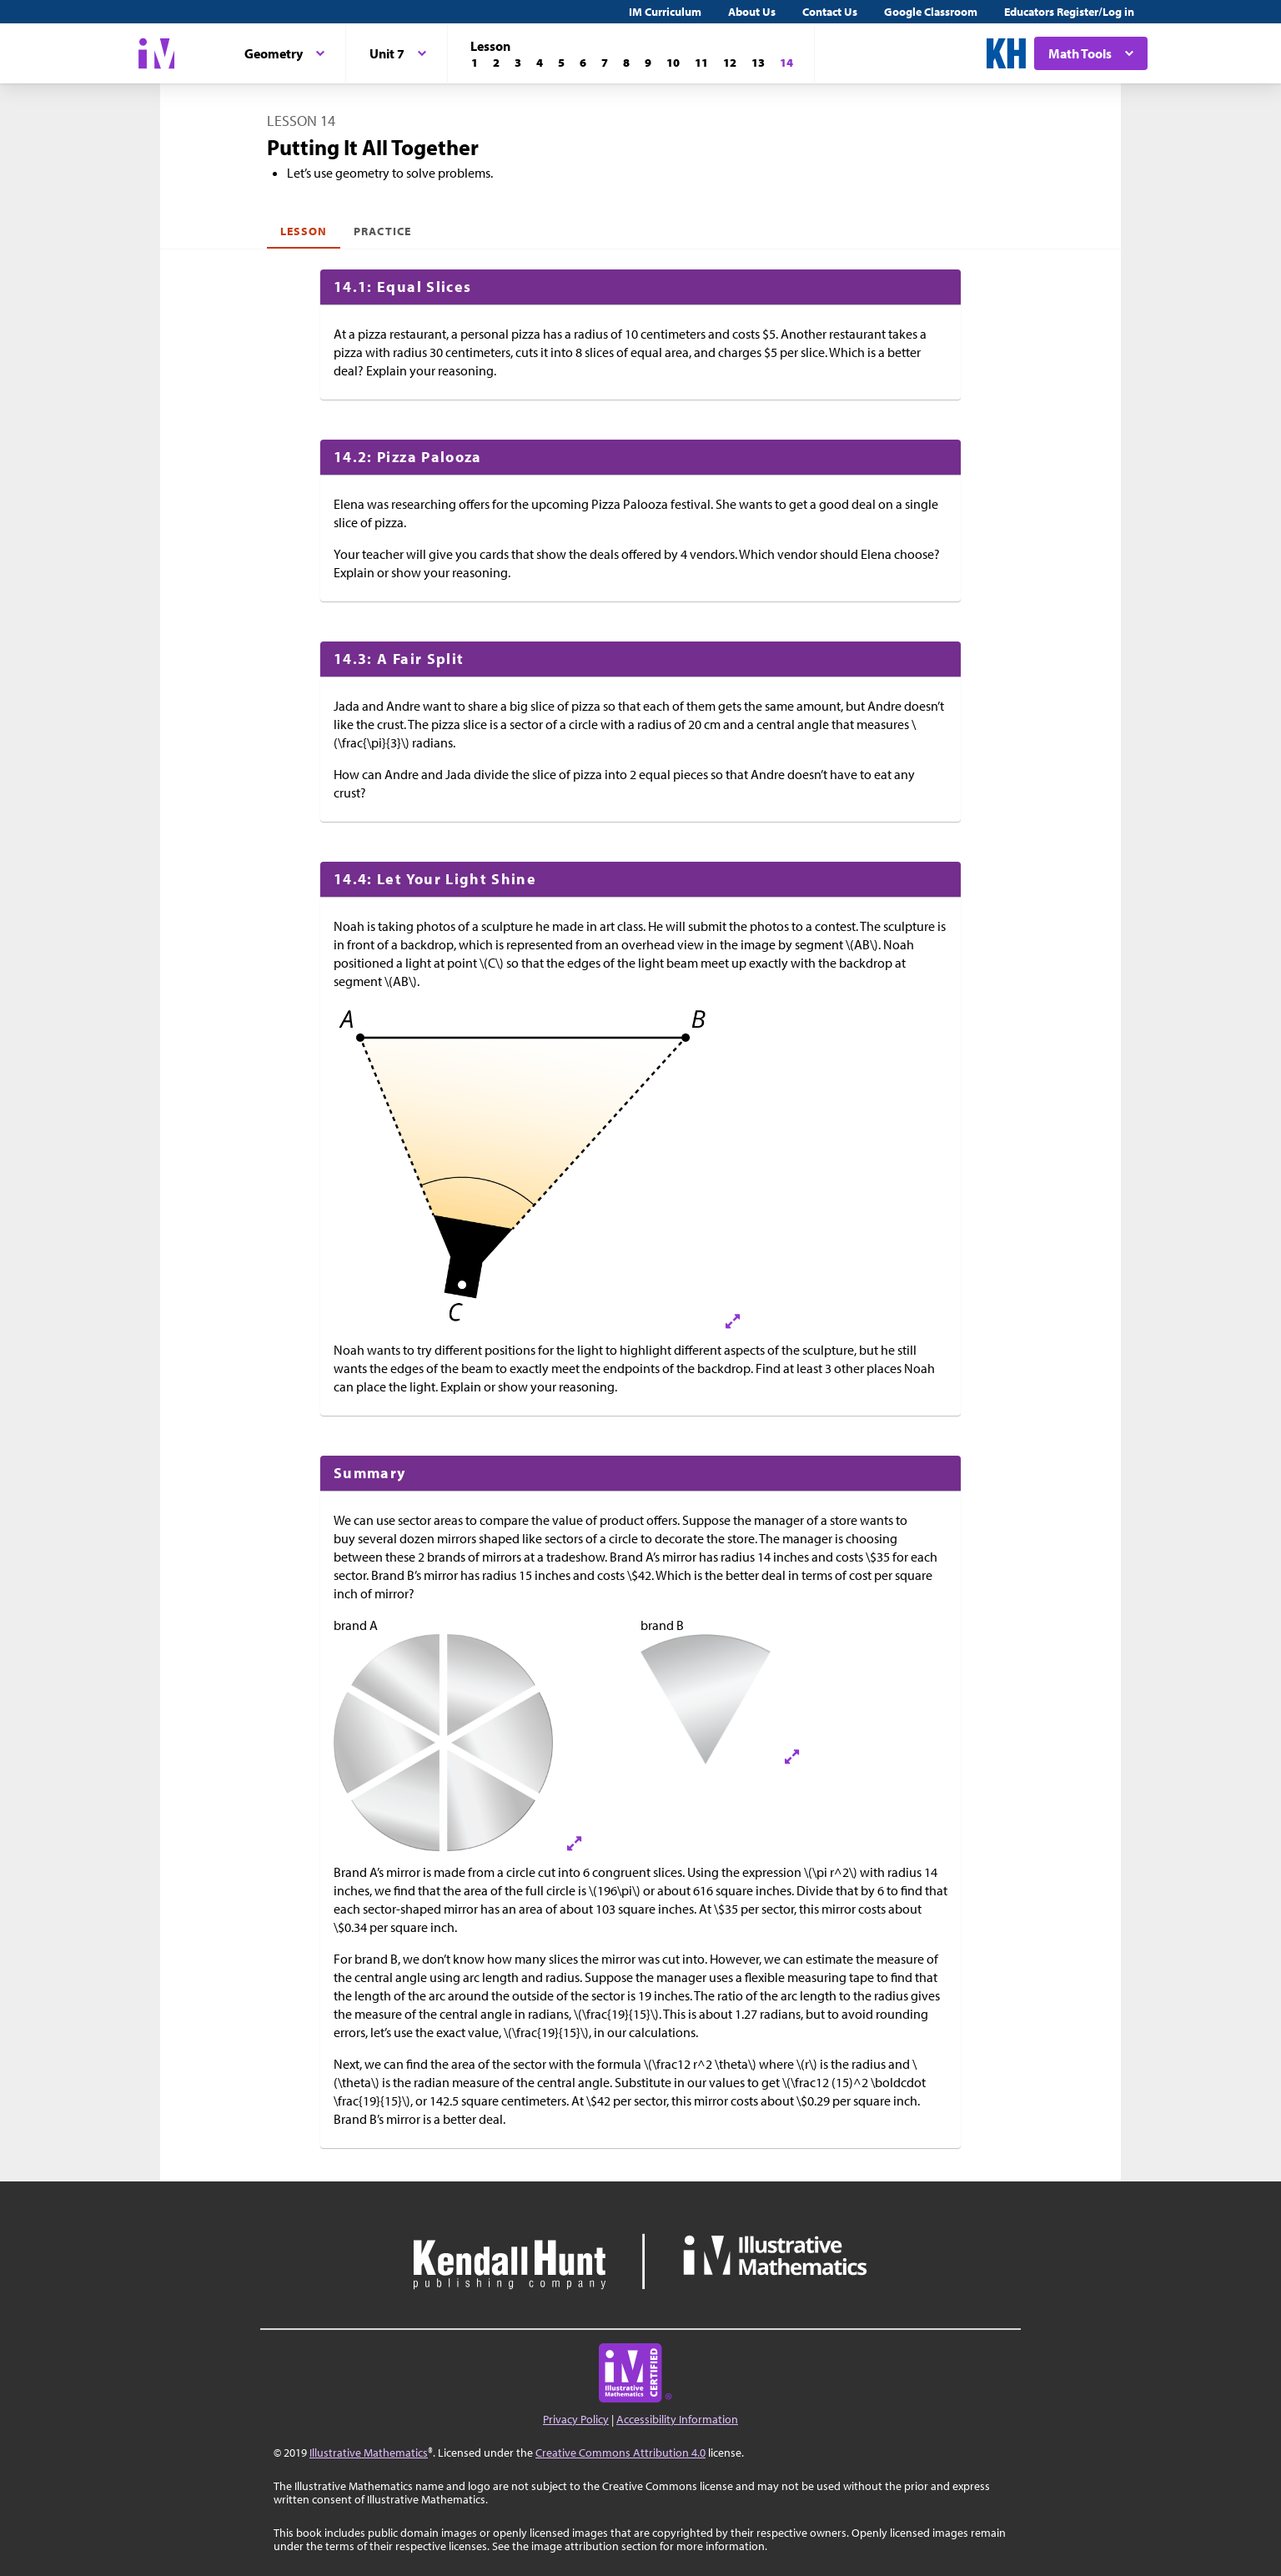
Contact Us (829, 11)
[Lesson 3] (518, 62)
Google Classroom (930, 11)
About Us (752, 11)
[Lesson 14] (786, 62)
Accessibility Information (677, 2419)
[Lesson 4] (539, 62)
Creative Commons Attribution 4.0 (620, 2452)
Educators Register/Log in (1069, 11)
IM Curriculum (665, 11)
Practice (382, 231)
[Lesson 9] (648, 62)
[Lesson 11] (701, 62)
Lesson (303, 231)
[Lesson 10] (673, 62)
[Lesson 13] (758, 62)
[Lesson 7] (604, 62)
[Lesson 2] (496, 62)
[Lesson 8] (626, 62)
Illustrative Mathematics (368, 2452)
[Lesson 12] (730, 62)
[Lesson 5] (561, 62)
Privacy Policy (576, 2419)
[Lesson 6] (583, 62)
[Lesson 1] (474, 62)
